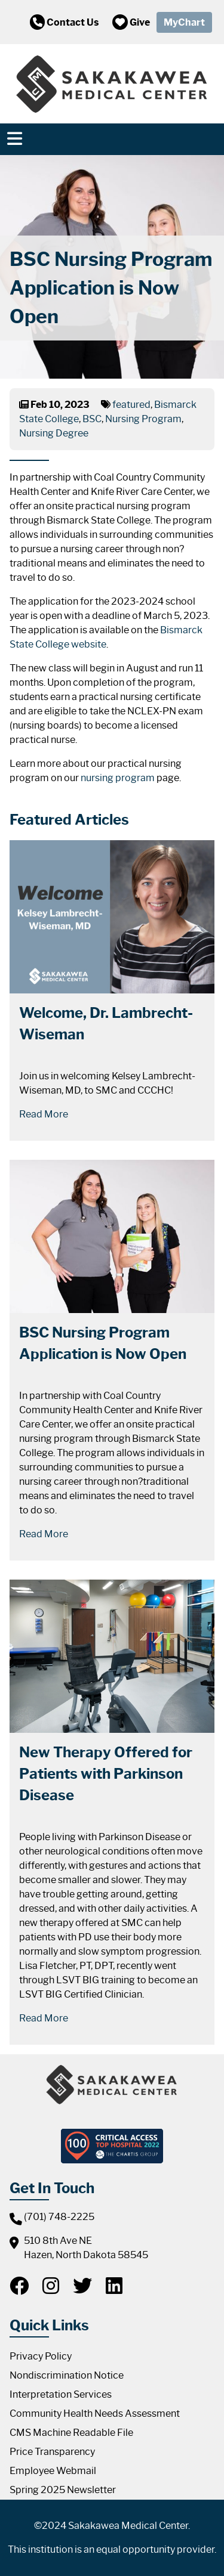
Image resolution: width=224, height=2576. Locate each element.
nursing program (118, 778)
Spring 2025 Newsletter (63, 2490)
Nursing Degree (53, 433)
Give (131, 22)
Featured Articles (69, 819)
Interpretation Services (61, 2394)
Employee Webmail (53, 2470)
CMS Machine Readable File (71, 2432)
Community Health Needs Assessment (95, 2413)
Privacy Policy (41, 2356)
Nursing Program (143, 419)
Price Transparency (52, 2451)
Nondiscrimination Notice (67, 2375)
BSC (92, 419)
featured (131, 404)
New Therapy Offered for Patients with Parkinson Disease (105, 1774)
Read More (43, 1114)
